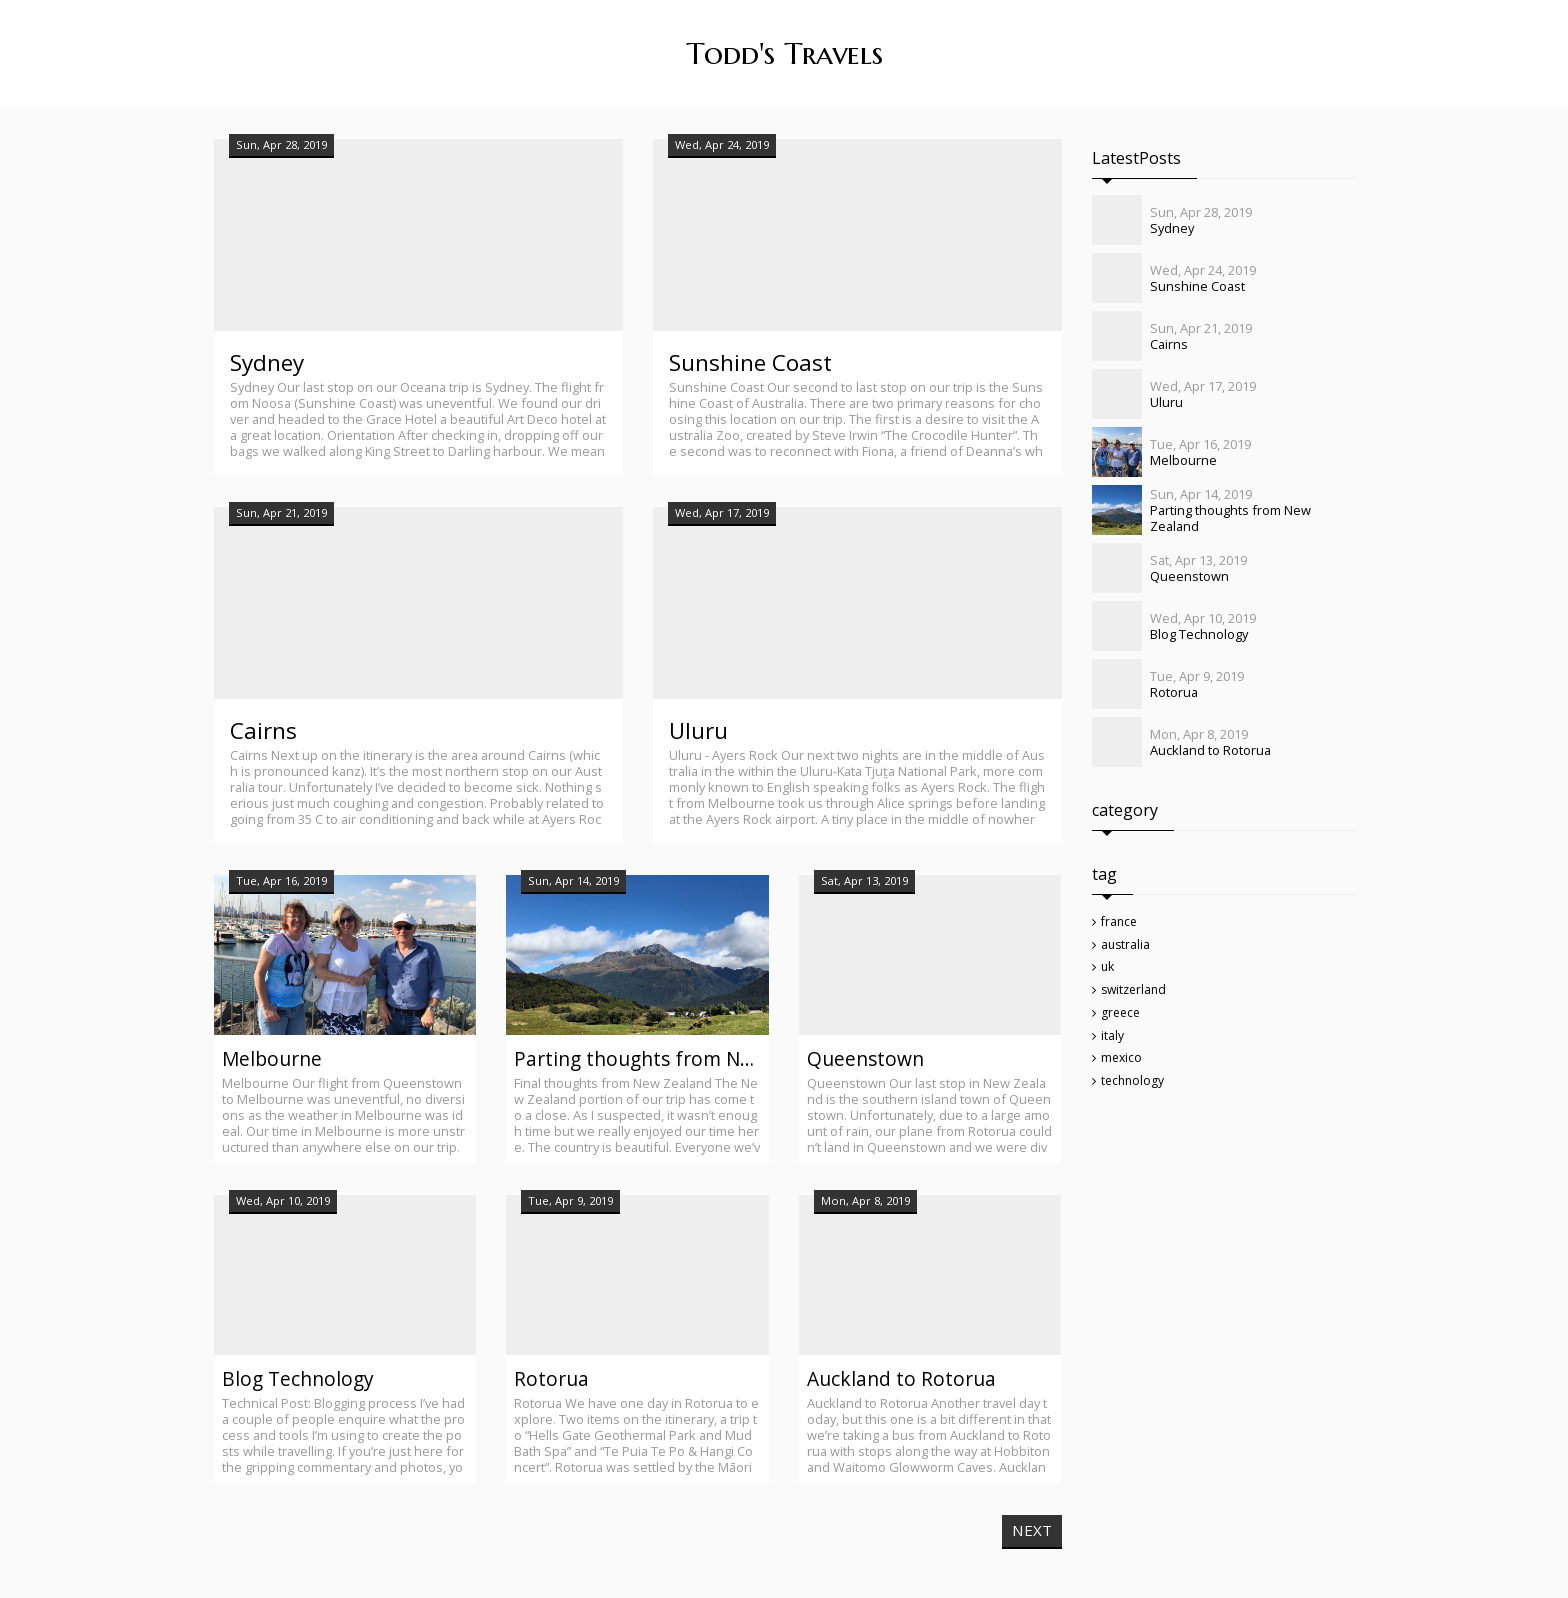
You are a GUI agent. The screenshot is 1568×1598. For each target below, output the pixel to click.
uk (1109, 975)
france (1121, 925)
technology (1135, 1100)
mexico (1123, 1075)
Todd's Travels (784, 54)
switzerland (1137, 1000)
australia (1127, 950)
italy (1113, 1050)
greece (1123, 1025)
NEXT (1031, 1534)
